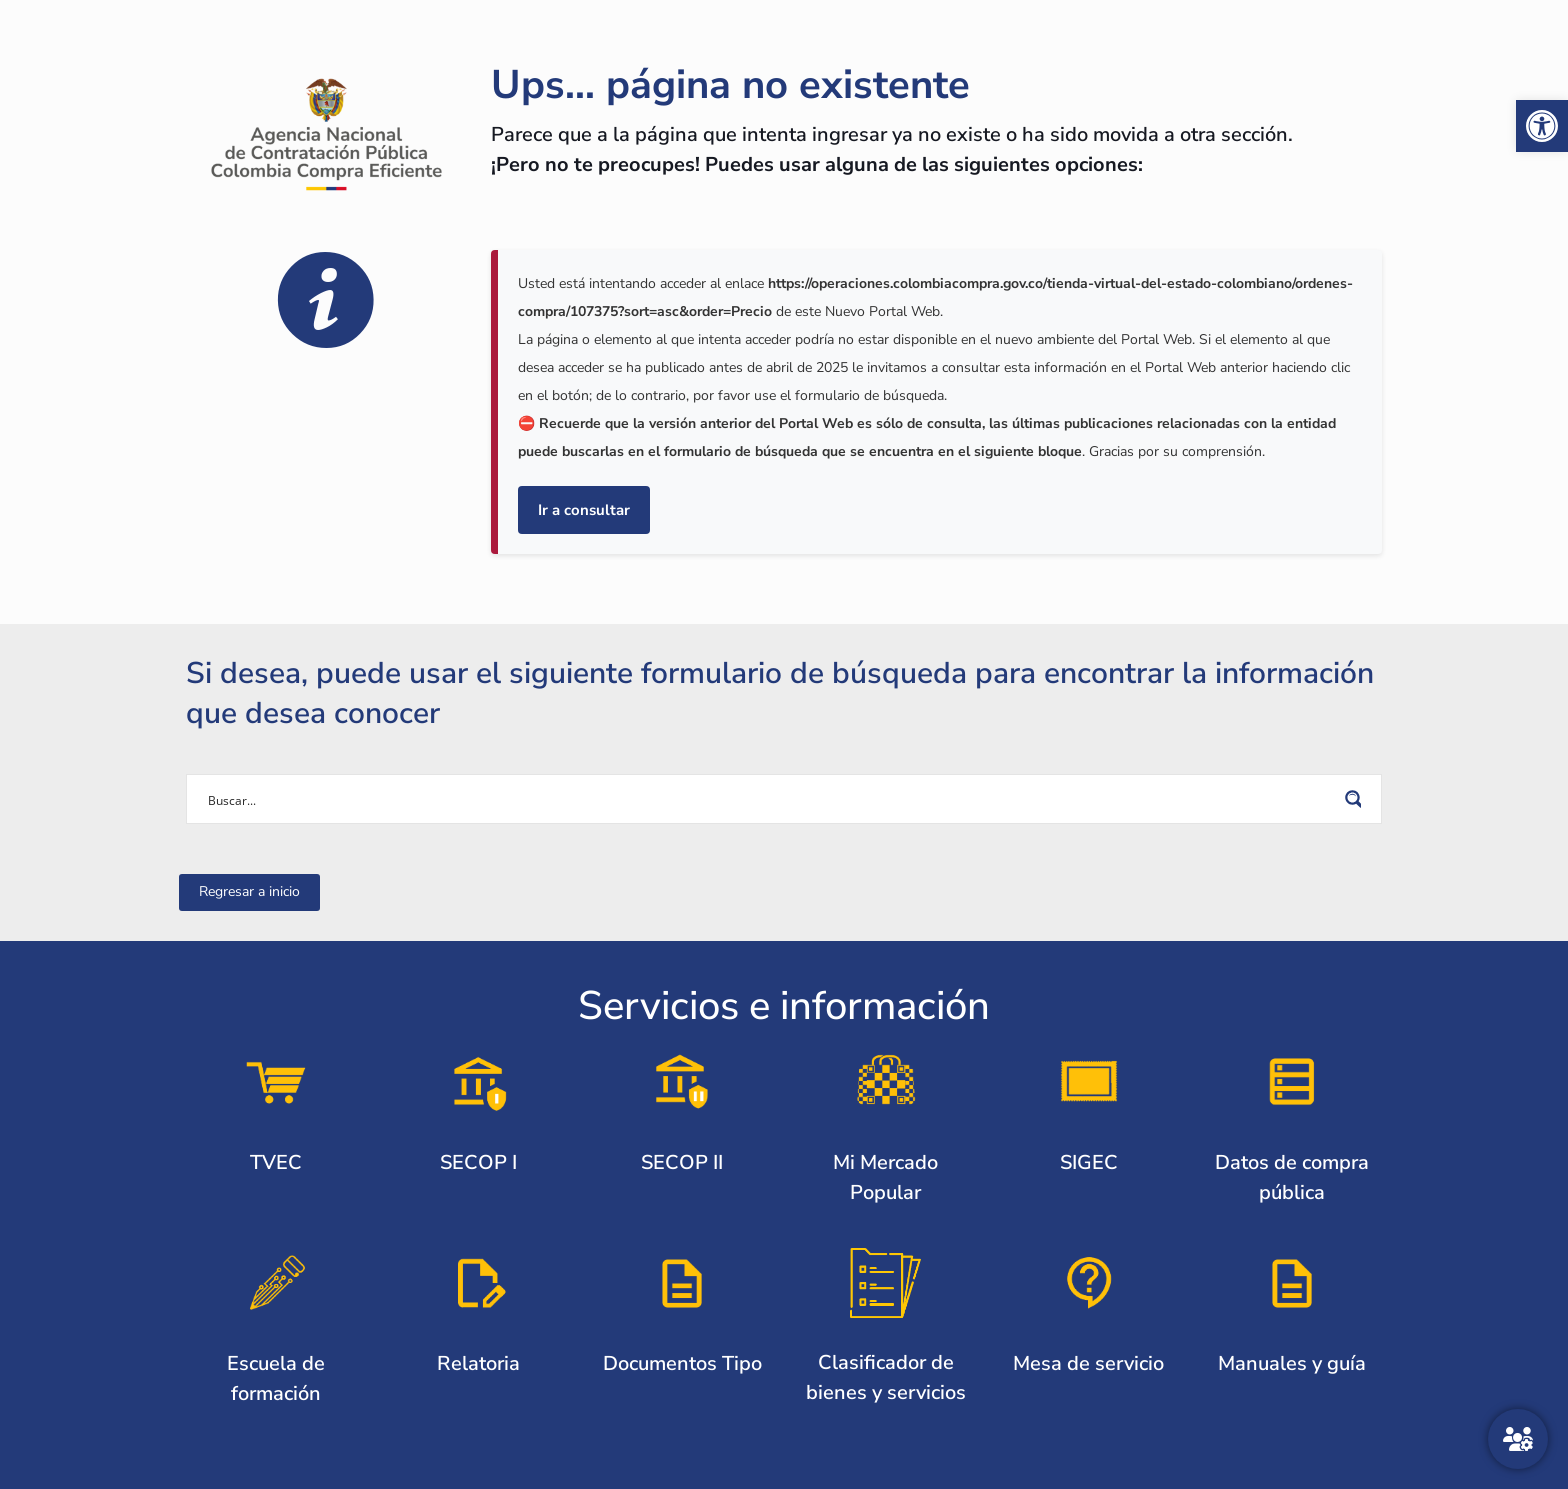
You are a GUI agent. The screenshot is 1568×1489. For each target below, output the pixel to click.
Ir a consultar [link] (584, 510)
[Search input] (771, 799)
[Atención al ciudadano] (1518, 1439)
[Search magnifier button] (1357, 799)
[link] (1542, 126)
